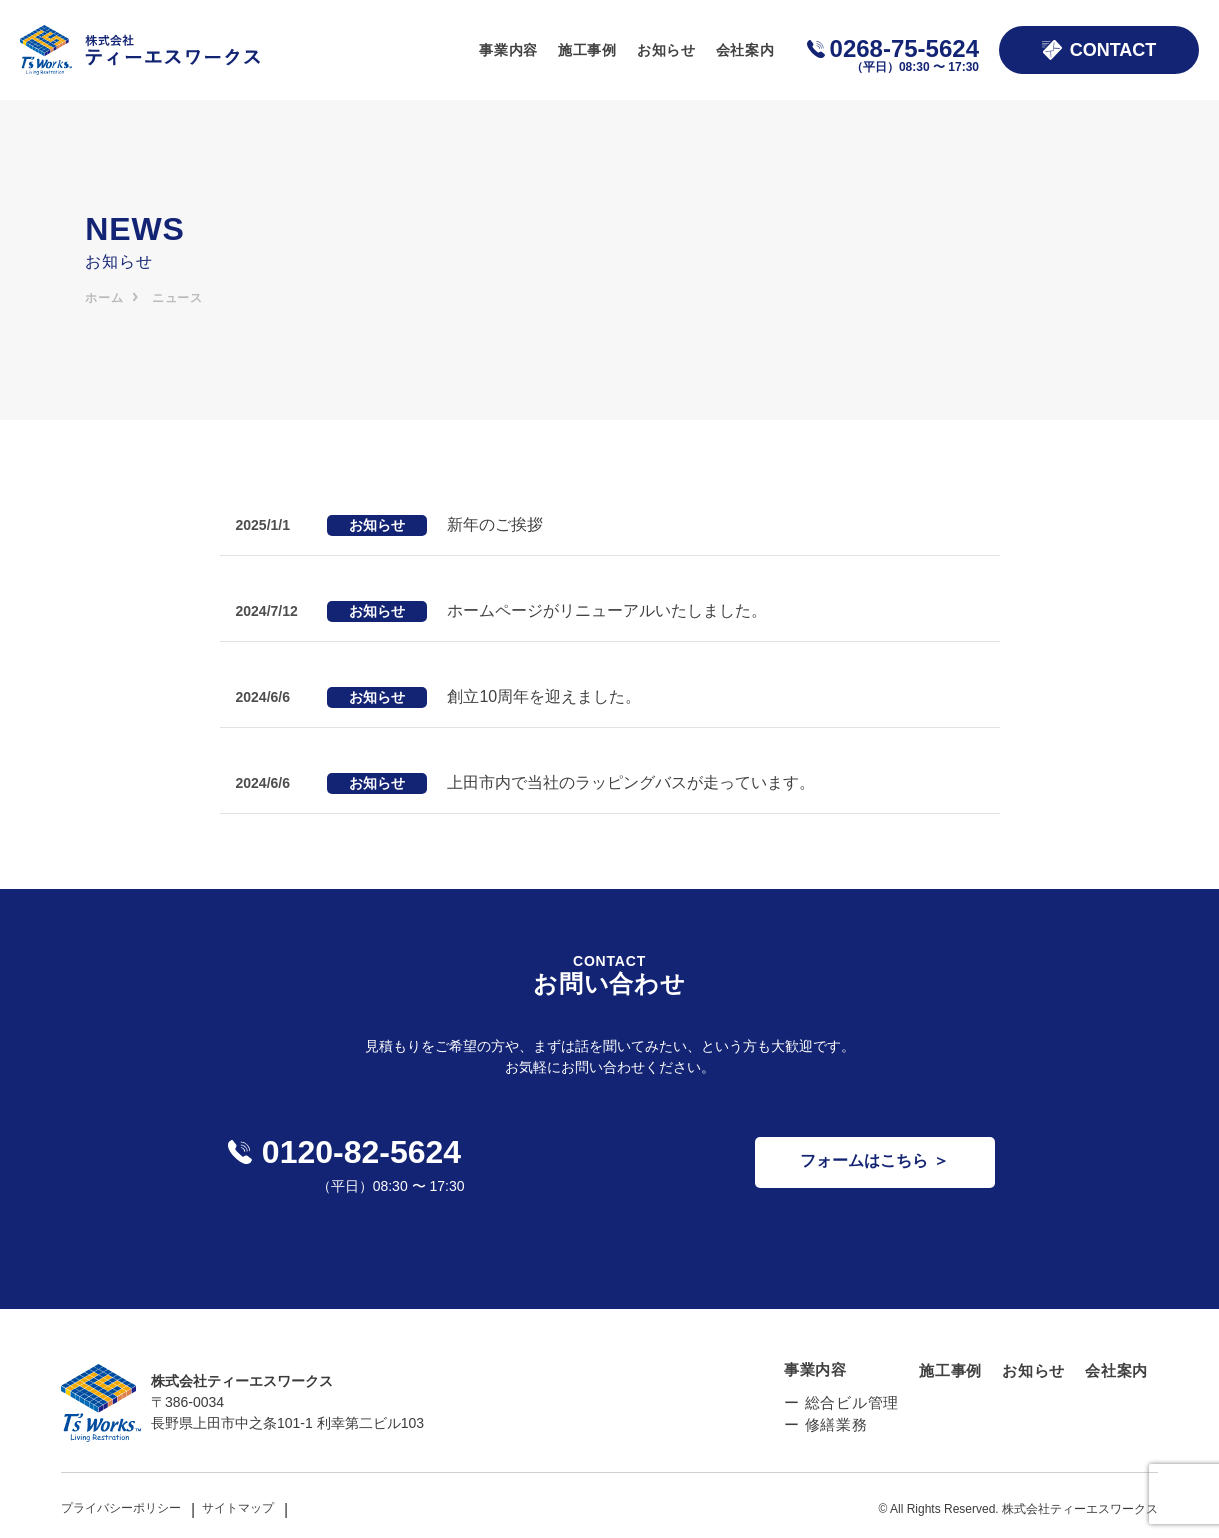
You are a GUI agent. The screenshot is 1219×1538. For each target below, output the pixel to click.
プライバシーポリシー (121, 1508)
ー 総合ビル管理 (841, 1402)
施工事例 (587, 50)
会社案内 (745, 50)
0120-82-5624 (344, 1152)
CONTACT (1099, 50)
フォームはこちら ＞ (874, 1160)
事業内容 (508, 50)
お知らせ (666, 50)
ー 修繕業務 (826, 1424)
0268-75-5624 (904, 54)
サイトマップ (238, 1508)
